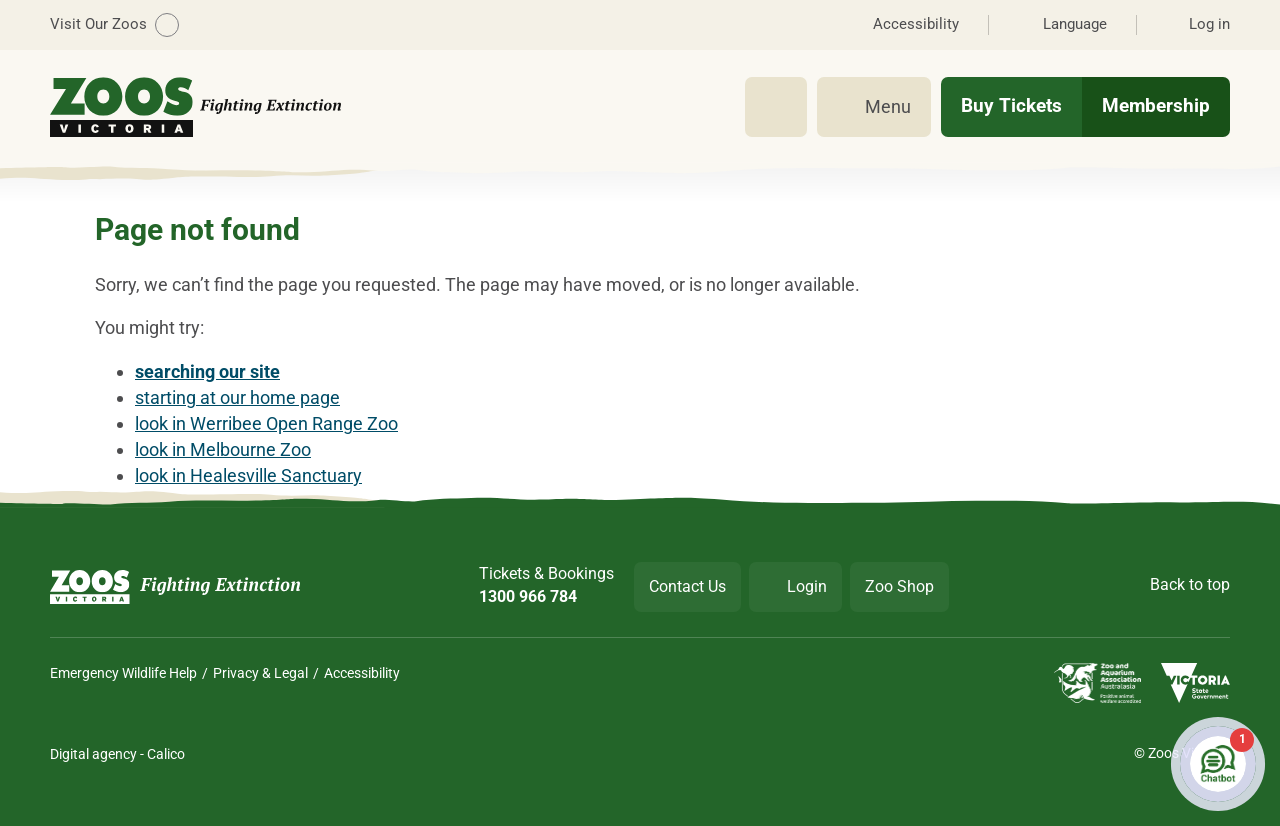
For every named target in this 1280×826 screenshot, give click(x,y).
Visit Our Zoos (114, 25)
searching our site (207, 371)
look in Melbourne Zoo (223, 449)
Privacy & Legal (260, 673)
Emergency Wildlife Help (123, 673)
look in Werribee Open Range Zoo (266, 423)
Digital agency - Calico (117, 754)
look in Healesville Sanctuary (248, 475)
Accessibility (362, 673)
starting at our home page (237, 397)
